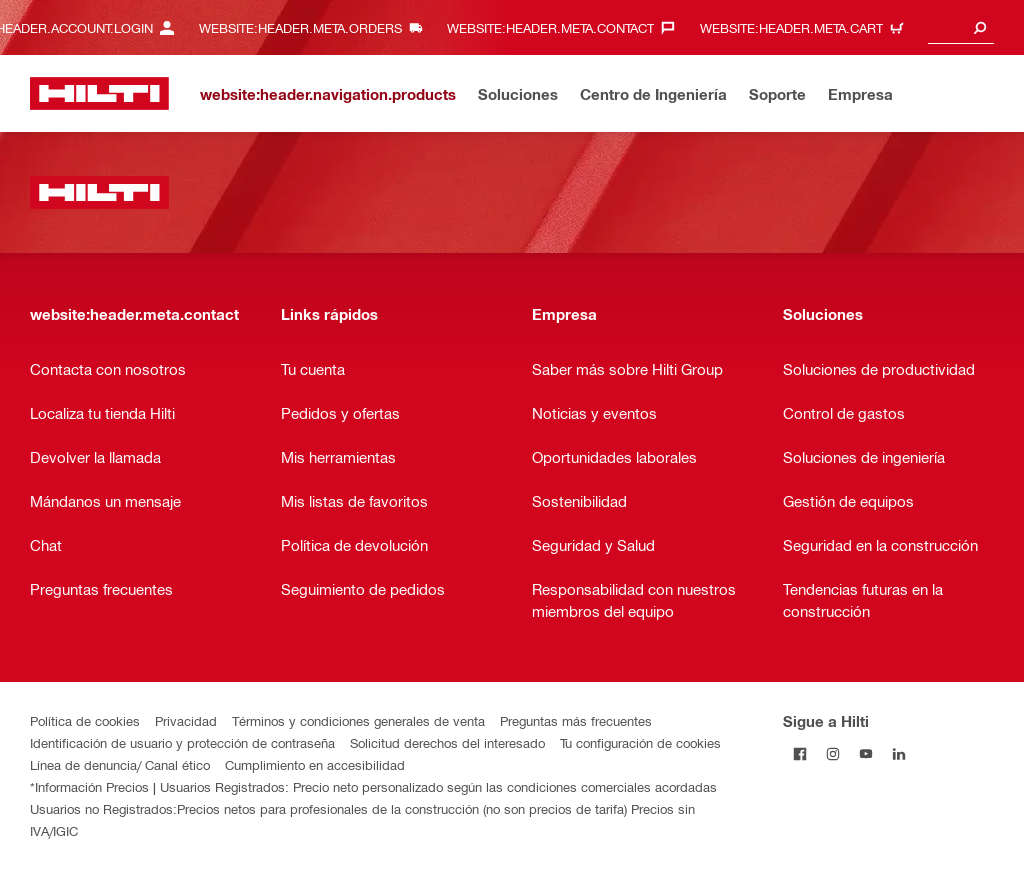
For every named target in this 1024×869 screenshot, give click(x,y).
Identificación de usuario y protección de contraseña (182, 742)
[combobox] (961, 27)
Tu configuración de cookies (640, 742)
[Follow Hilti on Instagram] (832, 753)
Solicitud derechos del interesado (447, 742)
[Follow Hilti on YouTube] (865, 753)
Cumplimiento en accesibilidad (315, 764)
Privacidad (186, 720)
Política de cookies (85, 720)
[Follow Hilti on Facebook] (799, 753)
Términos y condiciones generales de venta (358, 720)
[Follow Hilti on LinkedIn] (898, 753)
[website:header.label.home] (99, 93)
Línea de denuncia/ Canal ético (120, 764)
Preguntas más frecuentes (576, 720)
